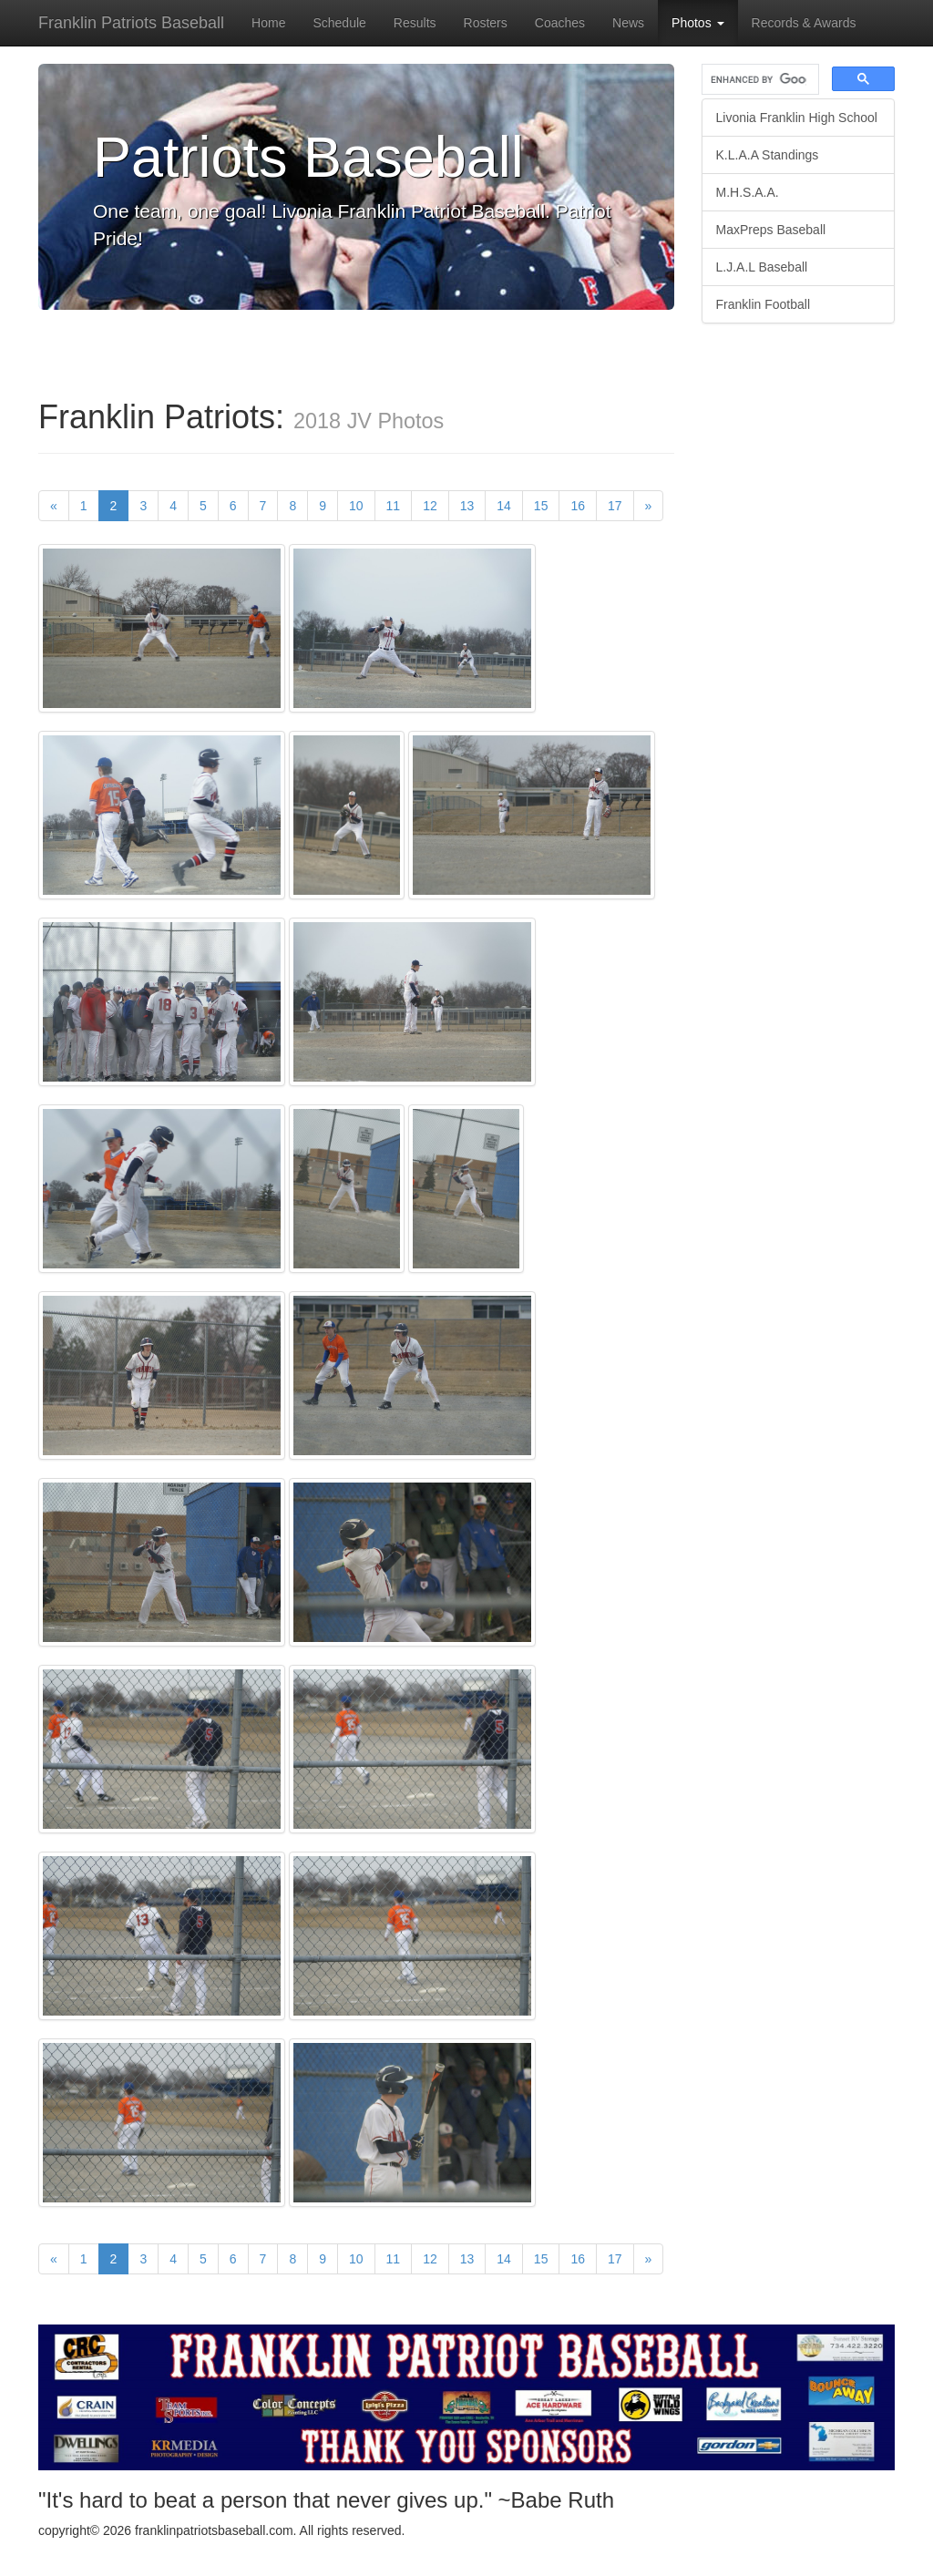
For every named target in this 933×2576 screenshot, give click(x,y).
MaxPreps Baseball (771, 229)
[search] (759, 79)
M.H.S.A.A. (747, 192)
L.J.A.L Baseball (762, 267)
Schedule (339, 22)
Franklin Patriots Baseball (131, 23)
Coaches (560, 22)
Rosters (486, 22)
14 (504, 505)
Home (268, 22)
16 (577, 505)
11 (393, 505)
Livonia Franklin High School (796, 117)
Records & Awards (804, 22)
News (628, 22)
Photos (697, 22)
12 (430, 505)
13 (467, 505)
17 (615, 505)
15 (541, 505)
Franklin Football (763, 304)
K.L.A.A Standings (767, 155)
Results (415, 22)
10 (356, 505)
